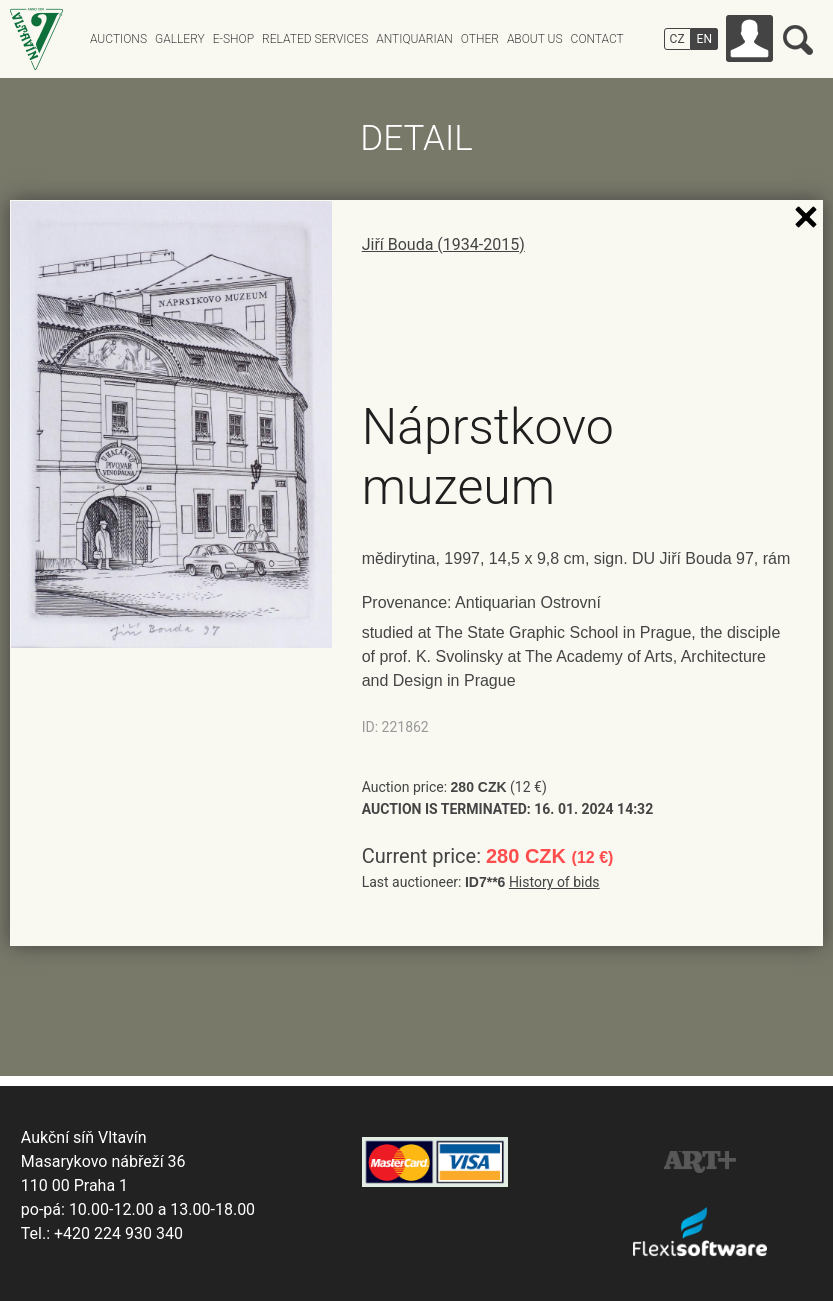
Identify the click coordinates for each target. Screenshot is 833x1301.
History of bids (554, 882)
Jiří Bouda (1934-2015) (443, 244)
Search (798, 40)
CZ (677, 39)
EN (704, 39)
